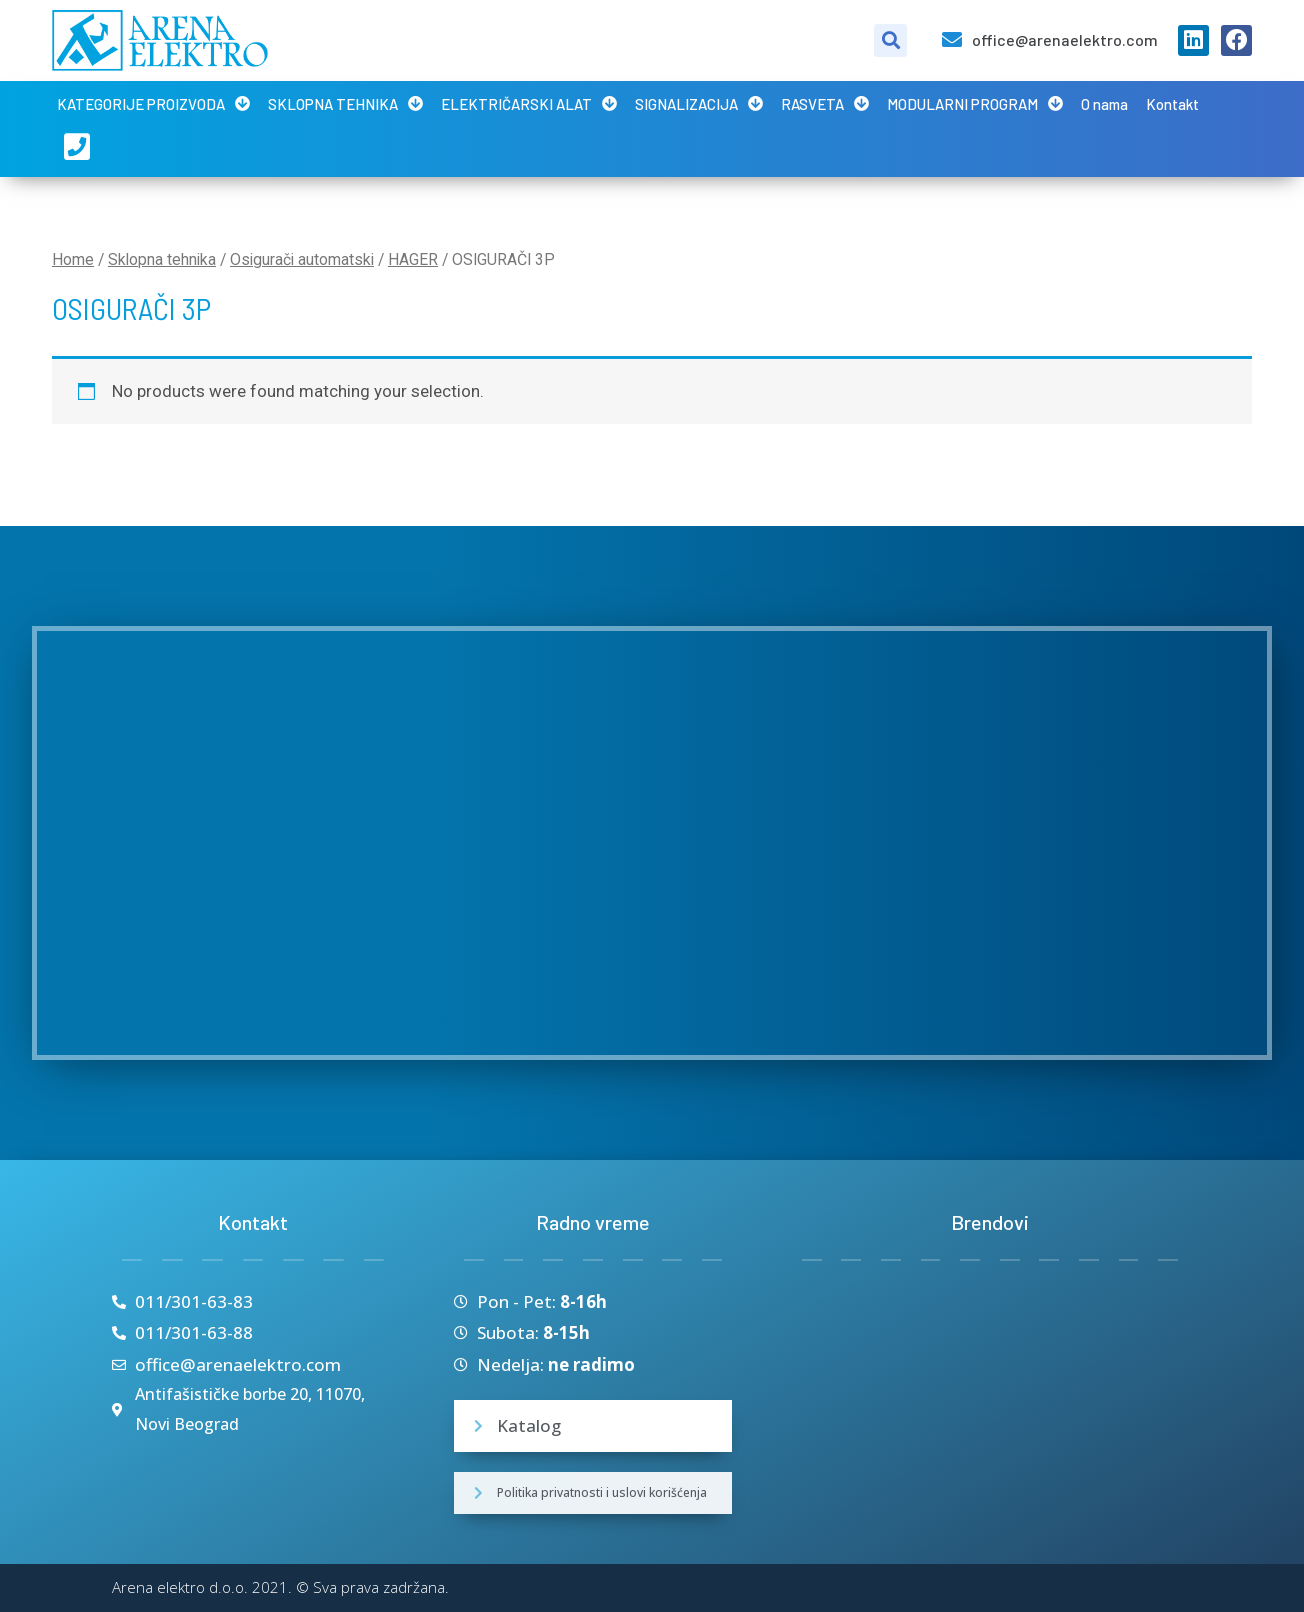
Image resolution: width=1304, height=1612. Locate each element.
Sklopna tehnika (162, 259)
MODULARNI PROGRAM (975, 103)
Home (73, 259)
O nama (1104, 104)
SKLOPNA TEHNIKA (345, 103)
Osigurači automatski (302, 259)
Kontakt (1172, 104)
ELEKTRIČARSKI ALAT (529, 103)
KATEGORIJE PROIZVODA (153, 103)
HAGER (413, 259)
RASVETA (825, 103)
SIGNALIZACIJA (699, 103)
